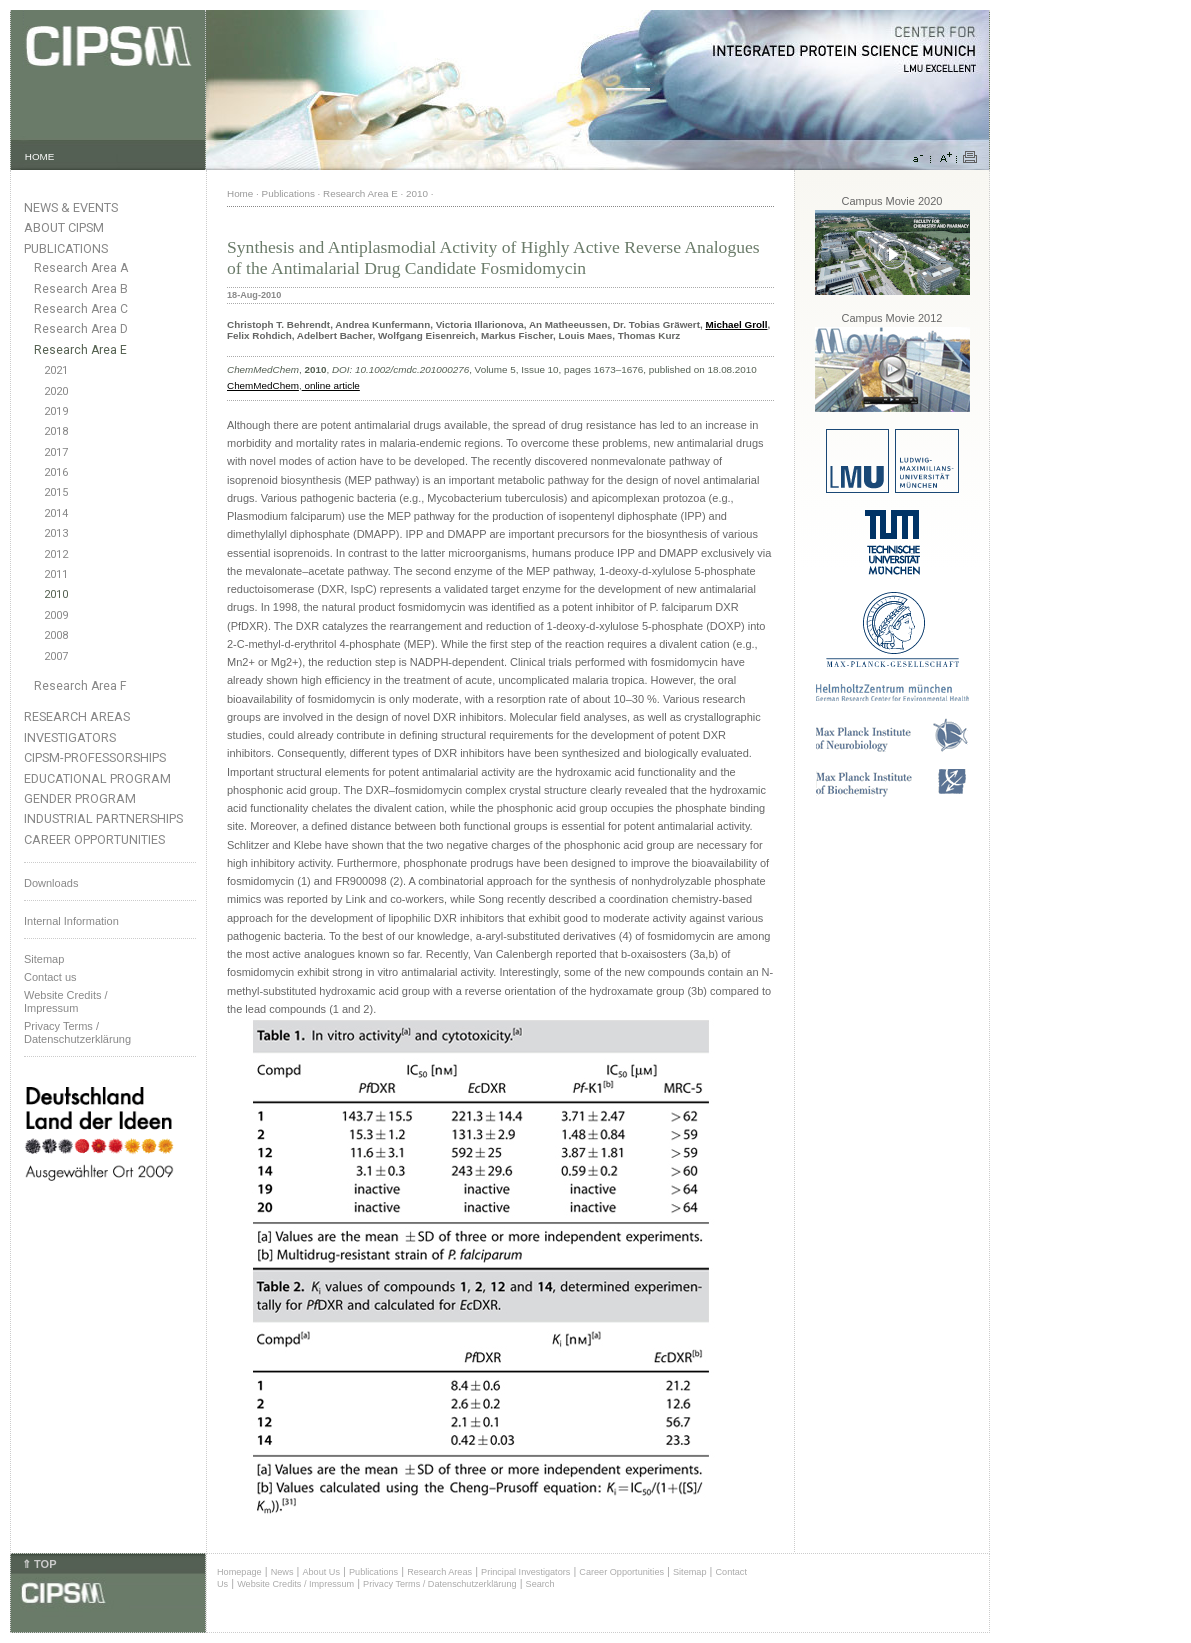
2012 (56, 554)
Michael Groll (736, 324)
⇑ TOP (39, 1564)
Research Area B (81, 289)
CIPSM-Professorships (95, 757)
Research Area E (80, 350)
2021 (56, 370)
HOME (40, 156)
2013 (56, 533)
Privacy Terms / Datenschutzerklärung (77, 1032)
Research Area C (81, 309)
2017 (56, 452)
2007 (56, 656)
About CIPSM (64, 227)
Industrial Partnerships (103, 818)
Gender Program (80, 798)
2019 (56, 411)
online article (331, 385)
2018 (56, 431)
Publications (66, 248)
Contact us (50, 977)
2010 (56, 594)
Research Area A (81, 268)
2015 (56, 492)
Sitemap (44, 959)
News (282, 1572)
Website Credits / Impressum (295, 1584)
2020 (56, 391)
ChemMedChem (263, 385)
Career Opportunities (94, 839)
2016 (56, 472)
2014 (56, 513)
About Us (321, 1572)
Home (240, 193)
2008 (56, 635)
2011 (56, 574)
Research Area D (81, 329)
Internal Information (71, 921)
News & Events (71, 207)
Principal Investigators (525, 1572)
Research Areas (77, 716)
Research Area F (80, 686)
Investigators (70, 737)
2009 (56, 615)
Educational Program (97, 778)
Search (540, 1584)
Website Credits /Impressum (66, 1001)
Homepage (239, 1572)
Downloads (51, 883)
